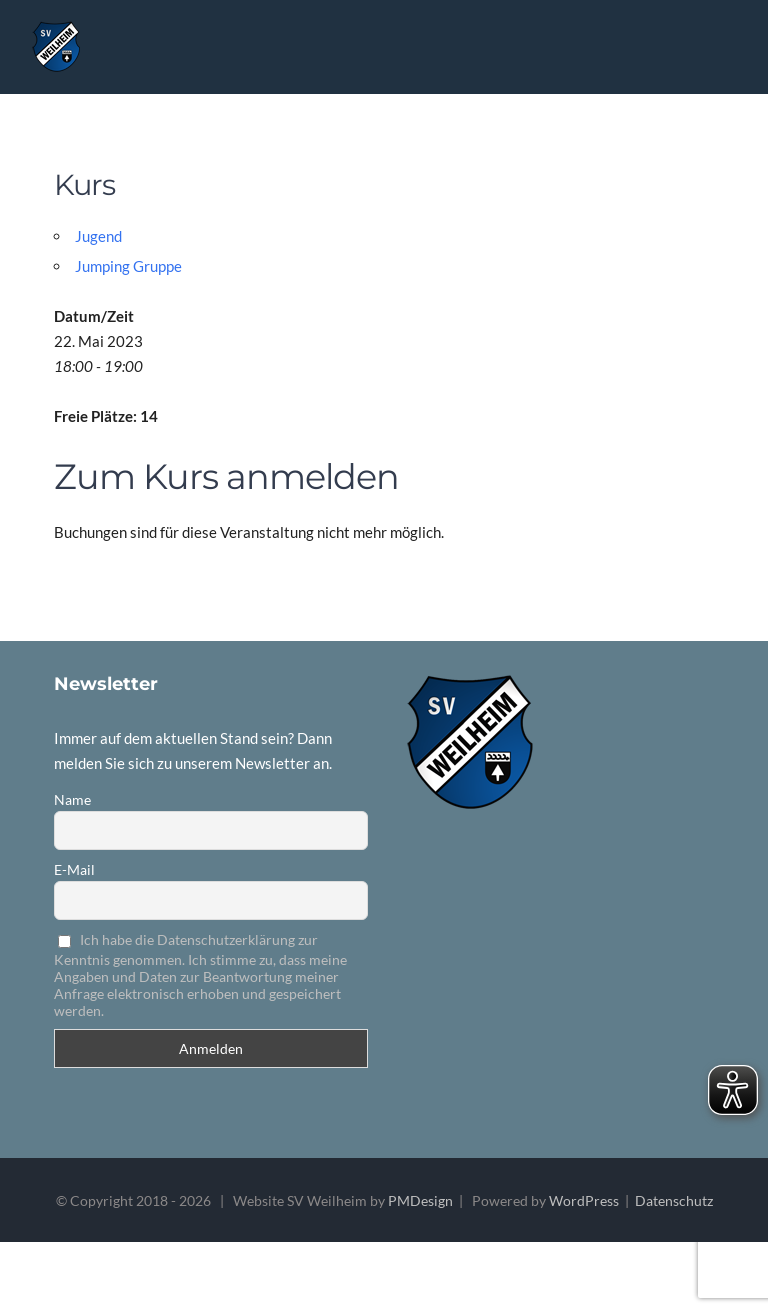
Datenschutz (674, 1200)
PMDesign (420, 1200)
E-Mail (74, 869)
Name (72, 799)
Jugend (98, 236)
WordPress (584, 1200)
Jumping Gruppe (128, 266)
